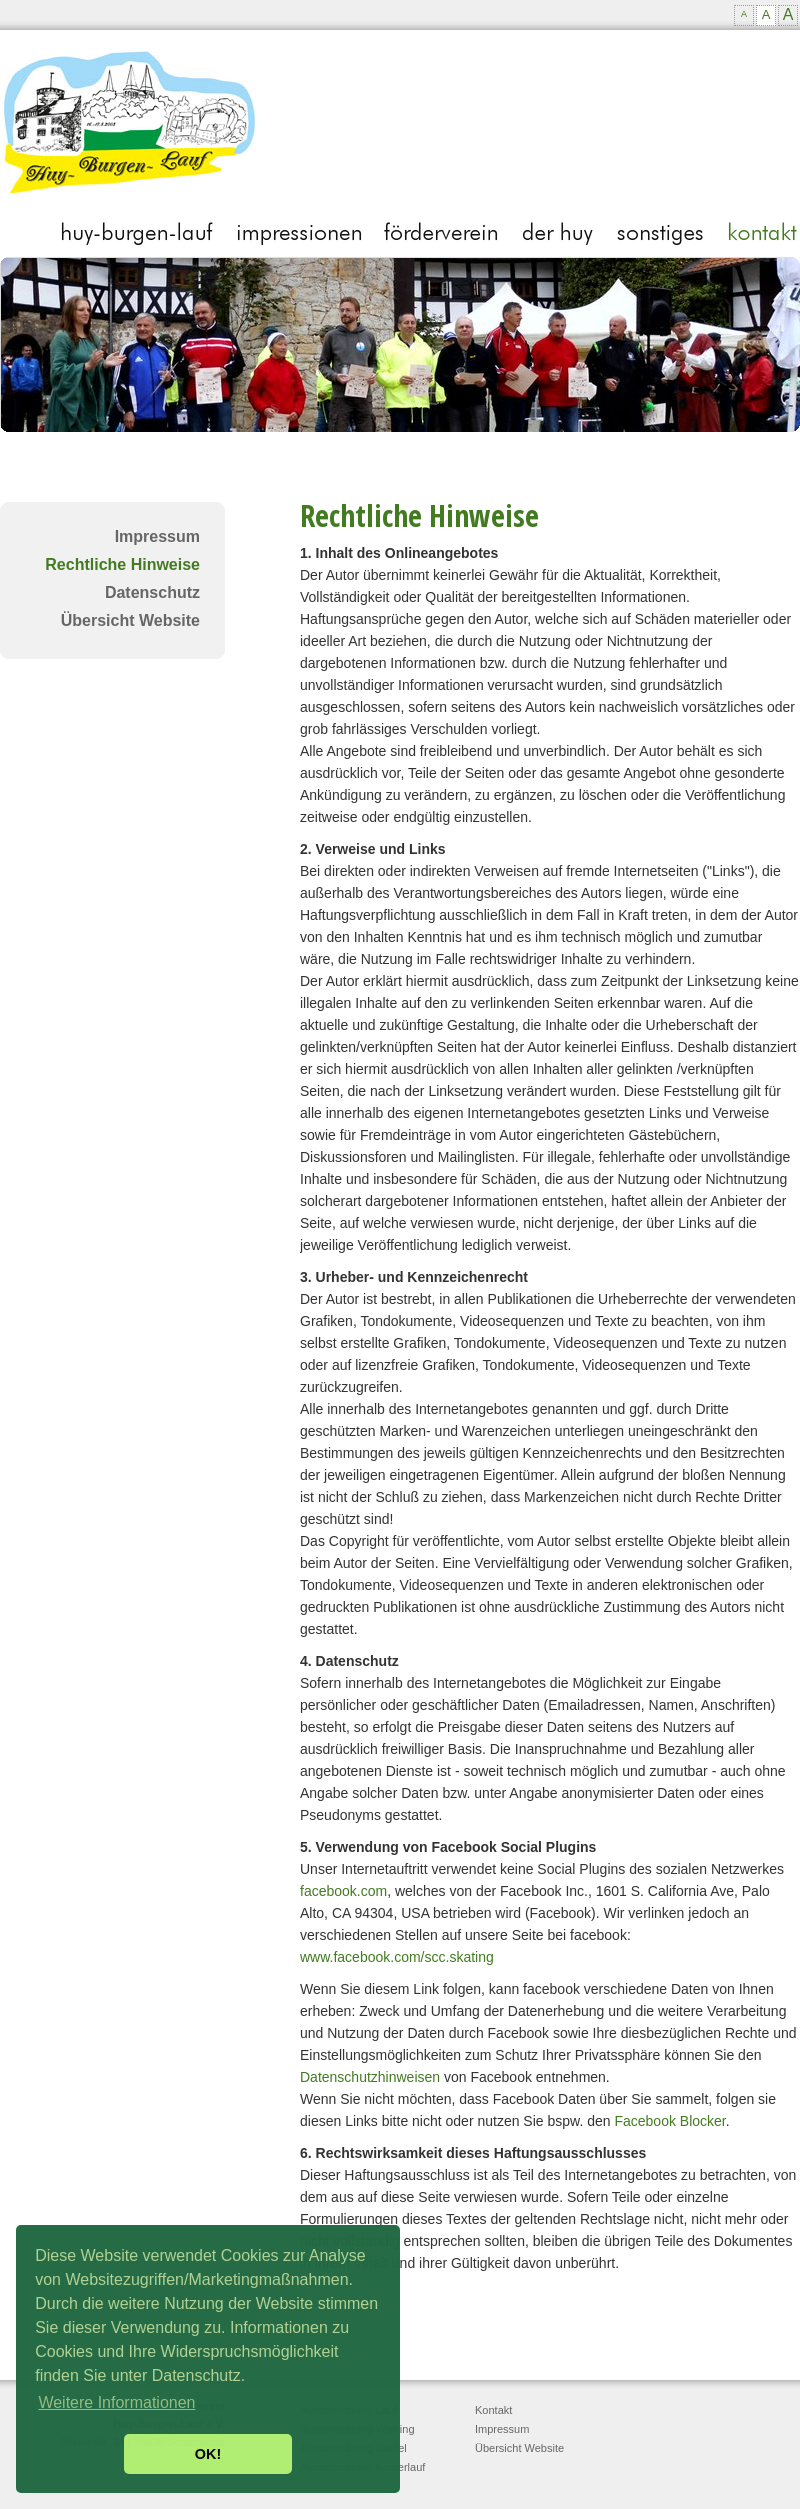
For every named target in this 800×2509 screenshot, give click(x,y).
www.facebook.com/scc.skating (397, 1957)
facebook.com (343, 1891)
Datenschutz (152, 592)
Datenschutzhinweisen (370, 2077)
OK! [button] (208, 2454)
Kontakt (493, 2410)
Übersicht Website (130, 620)
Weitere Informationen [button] (116, 2402)
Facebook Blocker (669, 2121)
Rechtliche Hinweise (122, 564)
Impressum (157, 536)
